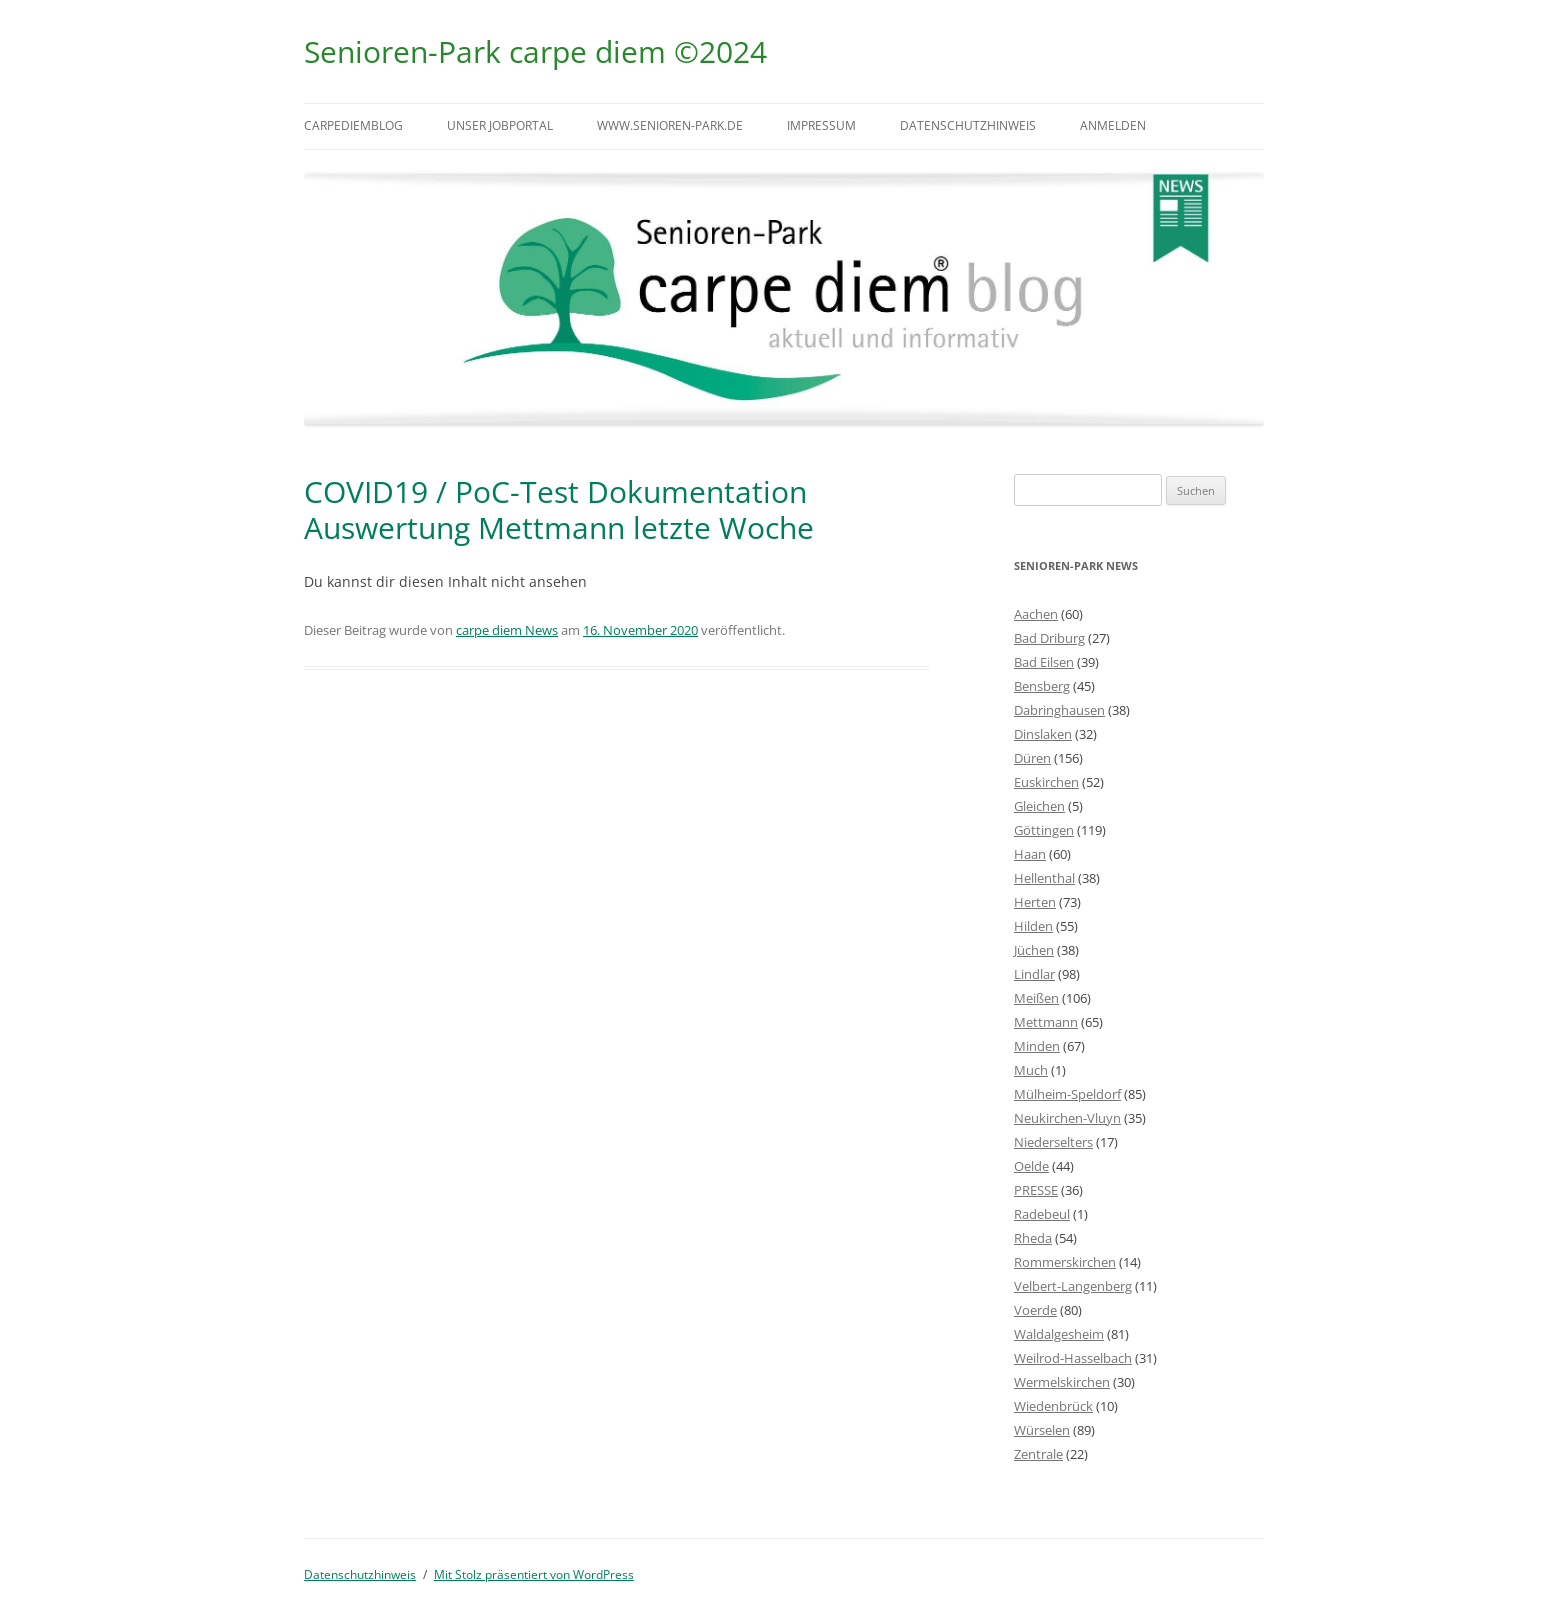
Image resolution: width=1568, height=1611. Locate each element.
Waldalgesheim (1059, 1334)
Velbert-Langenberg (1073, 1286)
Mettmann (1046, 1022)
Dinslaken (1043, 734)
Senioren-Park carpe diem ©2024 (535, 51)
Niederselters (1053, 1142)
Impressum (821, 125)
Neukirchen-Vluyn (1067, 1118)
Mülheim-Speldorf (1067, 1094)
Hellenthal (1044, 878)
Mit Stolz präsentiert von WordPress (534, 1574)
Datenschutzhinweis (968, 125)
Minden (1037, 1046)
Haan (1030, 854)
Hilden (1033, 926)
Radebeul (1042, 1214)
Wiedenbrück (1053, 1406)
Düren (1032, 758)
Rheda (1033, 1238)
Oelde (1031, 1166)
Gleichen (1039, 806)
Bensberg (1042, 686)
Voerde (1035, 1310)
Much (1031, 1070)
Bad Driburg (1049, 638)
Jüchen (1034, 950)
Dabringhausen (1059, 710)
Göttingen (1044, 830)
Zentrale (1038, 1454)
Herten (1035, 902)
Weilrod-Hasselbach (1073, 1358)
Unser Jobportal (500, 125)
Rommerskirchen (1065, 1262)
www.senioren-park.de (670, 125)
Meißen (1036, 998)
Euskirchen (1046, 782)
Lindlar (1034, 974)
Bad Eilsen (1044, 662)
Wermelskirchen (1062, 1382)
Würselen (1042, 1430)
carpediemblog (353, 125)
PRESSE (1036, 1190)
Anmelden (1113, 125)
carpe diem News (507, 630)
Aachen (1036, 614)
